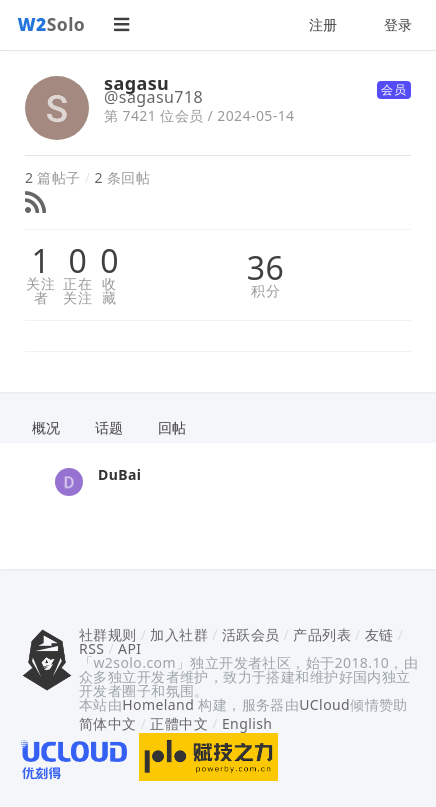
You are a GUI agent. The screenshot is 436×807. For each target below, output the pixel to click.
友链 (379, 634)
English (247, 723)
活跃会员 (251, 634)
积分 (265, 291)
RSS (91, 648)
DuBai (119, 474)
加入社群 (179, 634)
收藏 (109, 291)
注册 (323, 24)
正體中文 (179, 723)
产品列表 (322, 634)
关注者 (40, 291)
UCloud (324, 704)
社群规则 (108, 634)
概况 (46, 427)
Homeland (158, 704)
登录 (398, 24)
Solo (52, 24)
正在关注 (77, 291)
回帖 (172, 427)
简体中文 (108, 723)
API (129, 648)
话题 (109, 427)
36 (265, 268)
